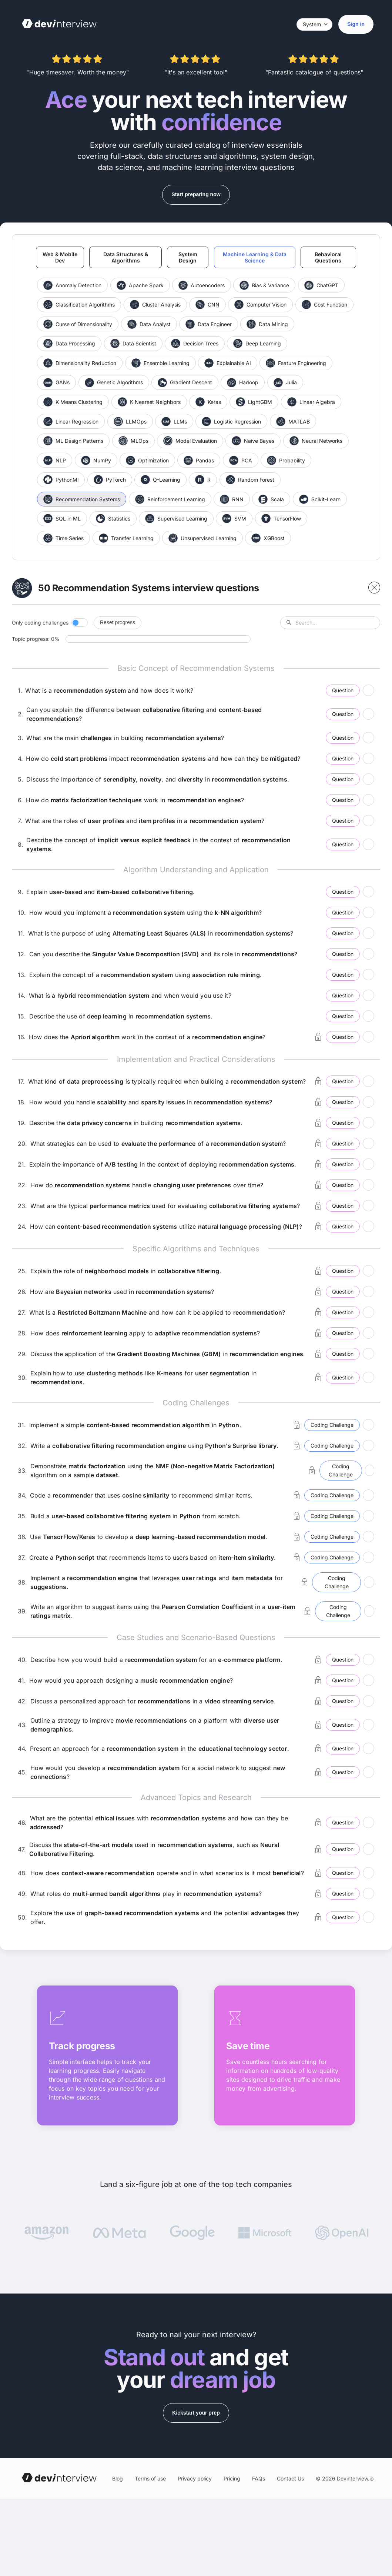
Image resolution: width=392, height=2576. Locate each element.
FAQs (258, 2479)
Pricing (232, 2479)
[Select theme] (314, 24)
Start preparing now (195, 194)
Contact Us (290, 2479)
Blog (117, 2479)
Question (342, 691)
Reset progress (117, 623)
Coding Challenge (331, 1425)
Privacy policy (195, 2479)
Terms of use (150, 2479)
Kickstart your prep (196, 2413)
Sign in (356, 24)
